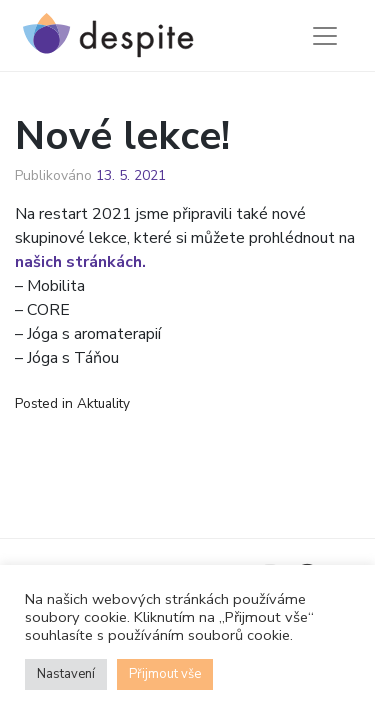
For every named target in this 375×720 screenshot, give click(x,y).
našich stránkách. (80, 262)
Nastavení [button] (66, 674)
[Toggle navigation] (325, 36)
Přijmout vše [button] (165, 674)
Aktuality (103, 403)
